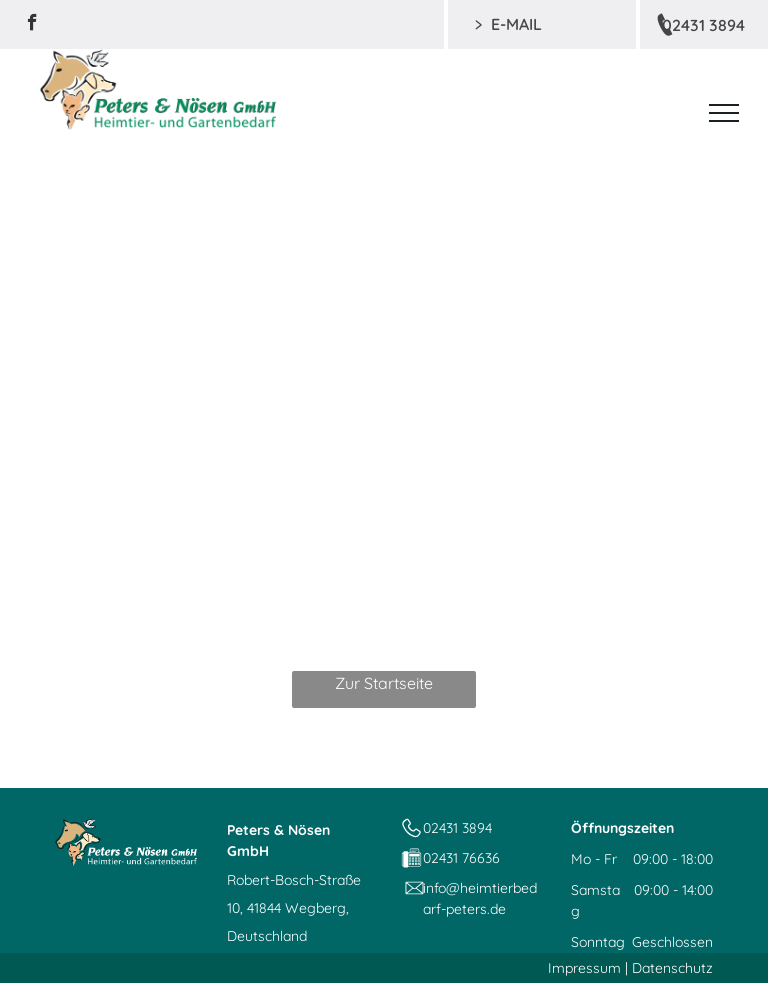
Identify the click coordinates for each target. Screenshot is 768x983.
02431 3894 (457, 828)
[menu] (724, 113)
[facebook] (32, 25)
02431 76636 (461, 858)
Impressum (584, 968)
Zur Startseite (384, 683)
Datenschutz (672, 968)
